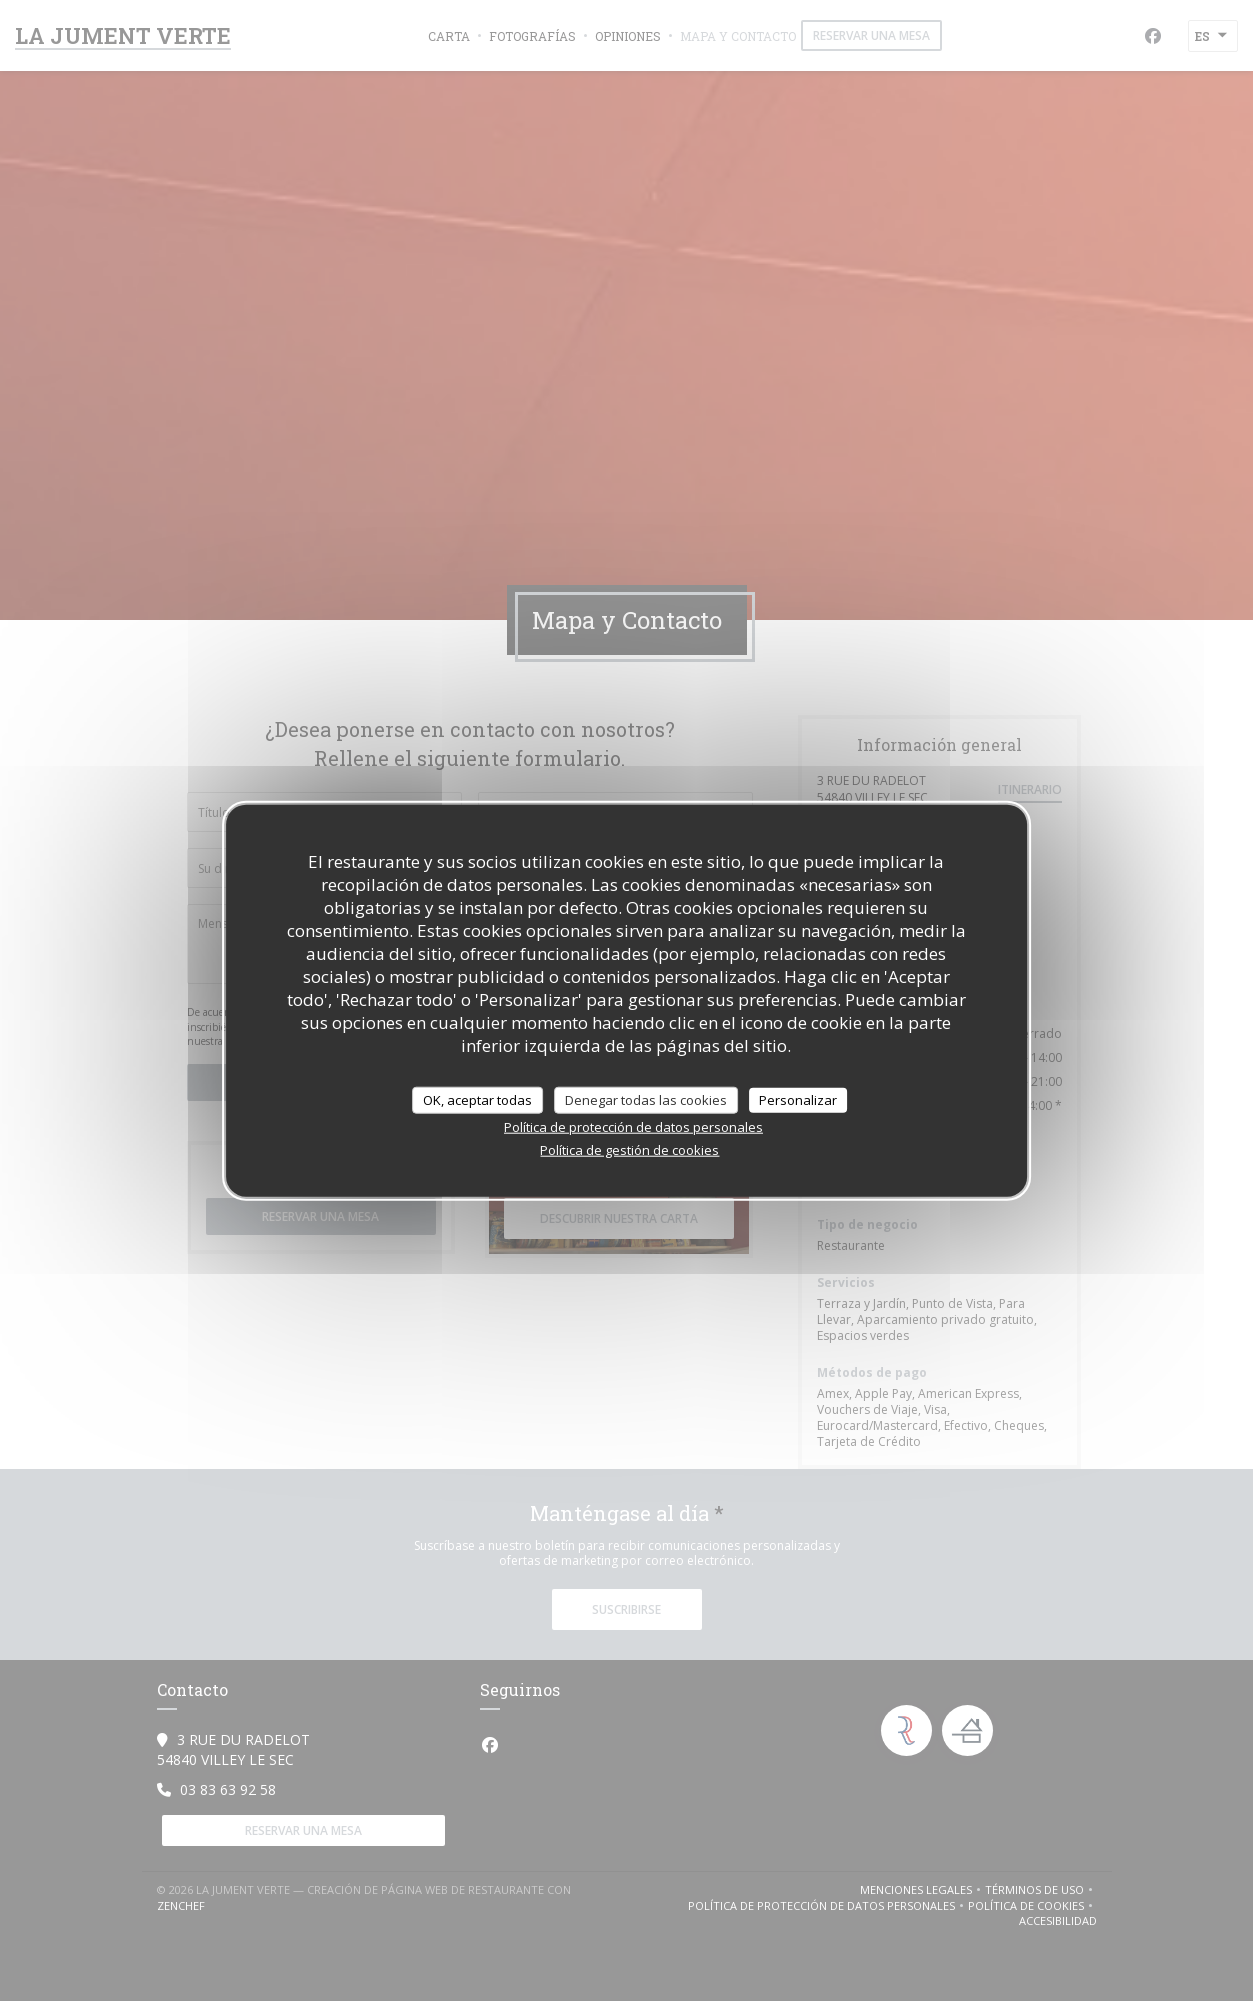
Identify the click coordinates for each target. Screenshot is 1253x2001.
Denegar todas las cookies (646, 1099)
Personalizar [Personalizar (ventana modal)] (798, 1099)
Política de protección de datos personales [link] (633, 1127)
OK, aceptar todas (477, 1099)
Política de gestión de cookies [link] (629, 1150)
